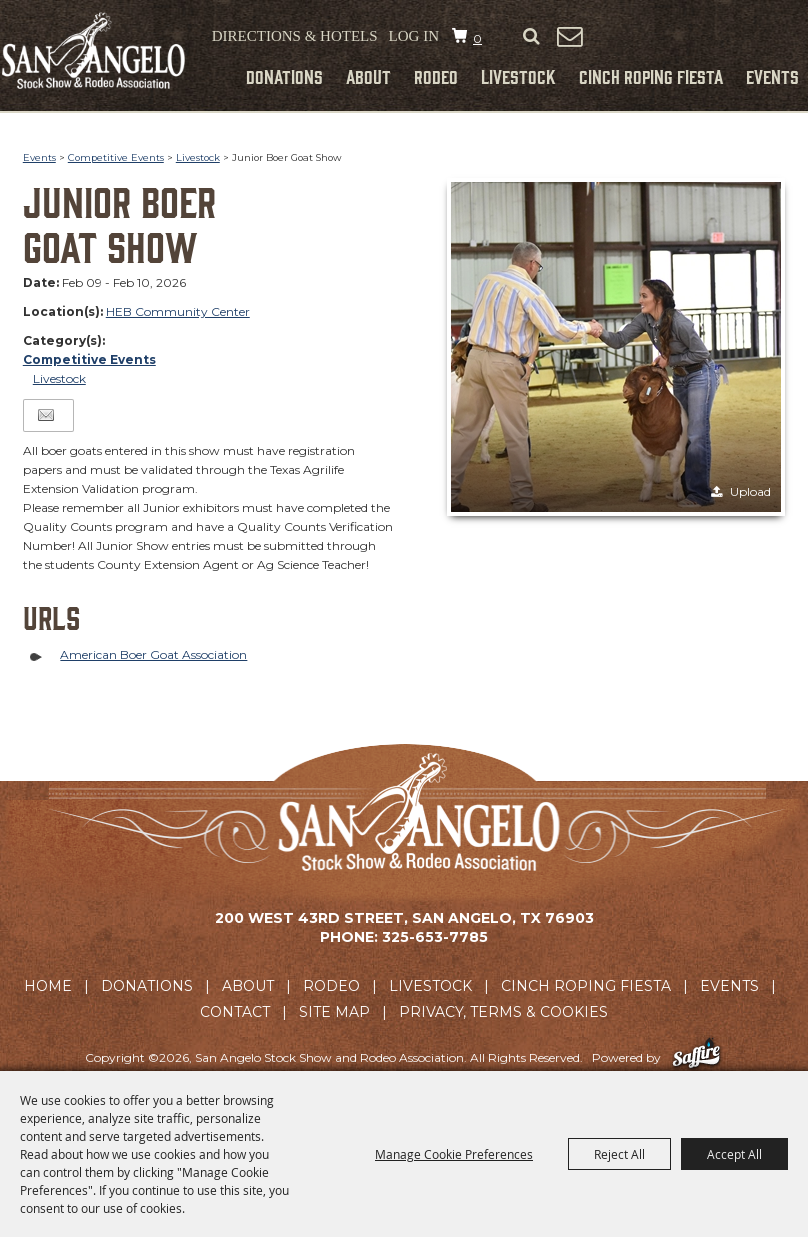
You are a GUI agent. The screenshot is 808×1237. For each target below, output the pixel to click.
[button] (616, 347)
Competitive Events (116, 157)
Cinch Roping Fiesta (651, 76)
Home (48, 986)
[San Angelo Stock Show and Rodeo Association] (94, 50)
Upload (750, 491)
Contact (235, 1012)
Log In (414, 36)
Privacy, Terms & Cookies (503, 1012)
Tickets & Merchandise (700, 39)
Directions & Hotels (295, 36)
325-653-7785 (435, 937)
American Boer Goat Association (153, 654)
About (368, 76)
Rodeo (436, 76)
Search (531, 37)
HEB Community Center (178, 311)
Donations (284, 76)
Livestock (518, 76)
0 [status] (477, 38)
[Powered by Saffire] (696, 1057)
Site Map (334, 1012)
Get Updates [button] (569, 36)
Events (772, 76)
